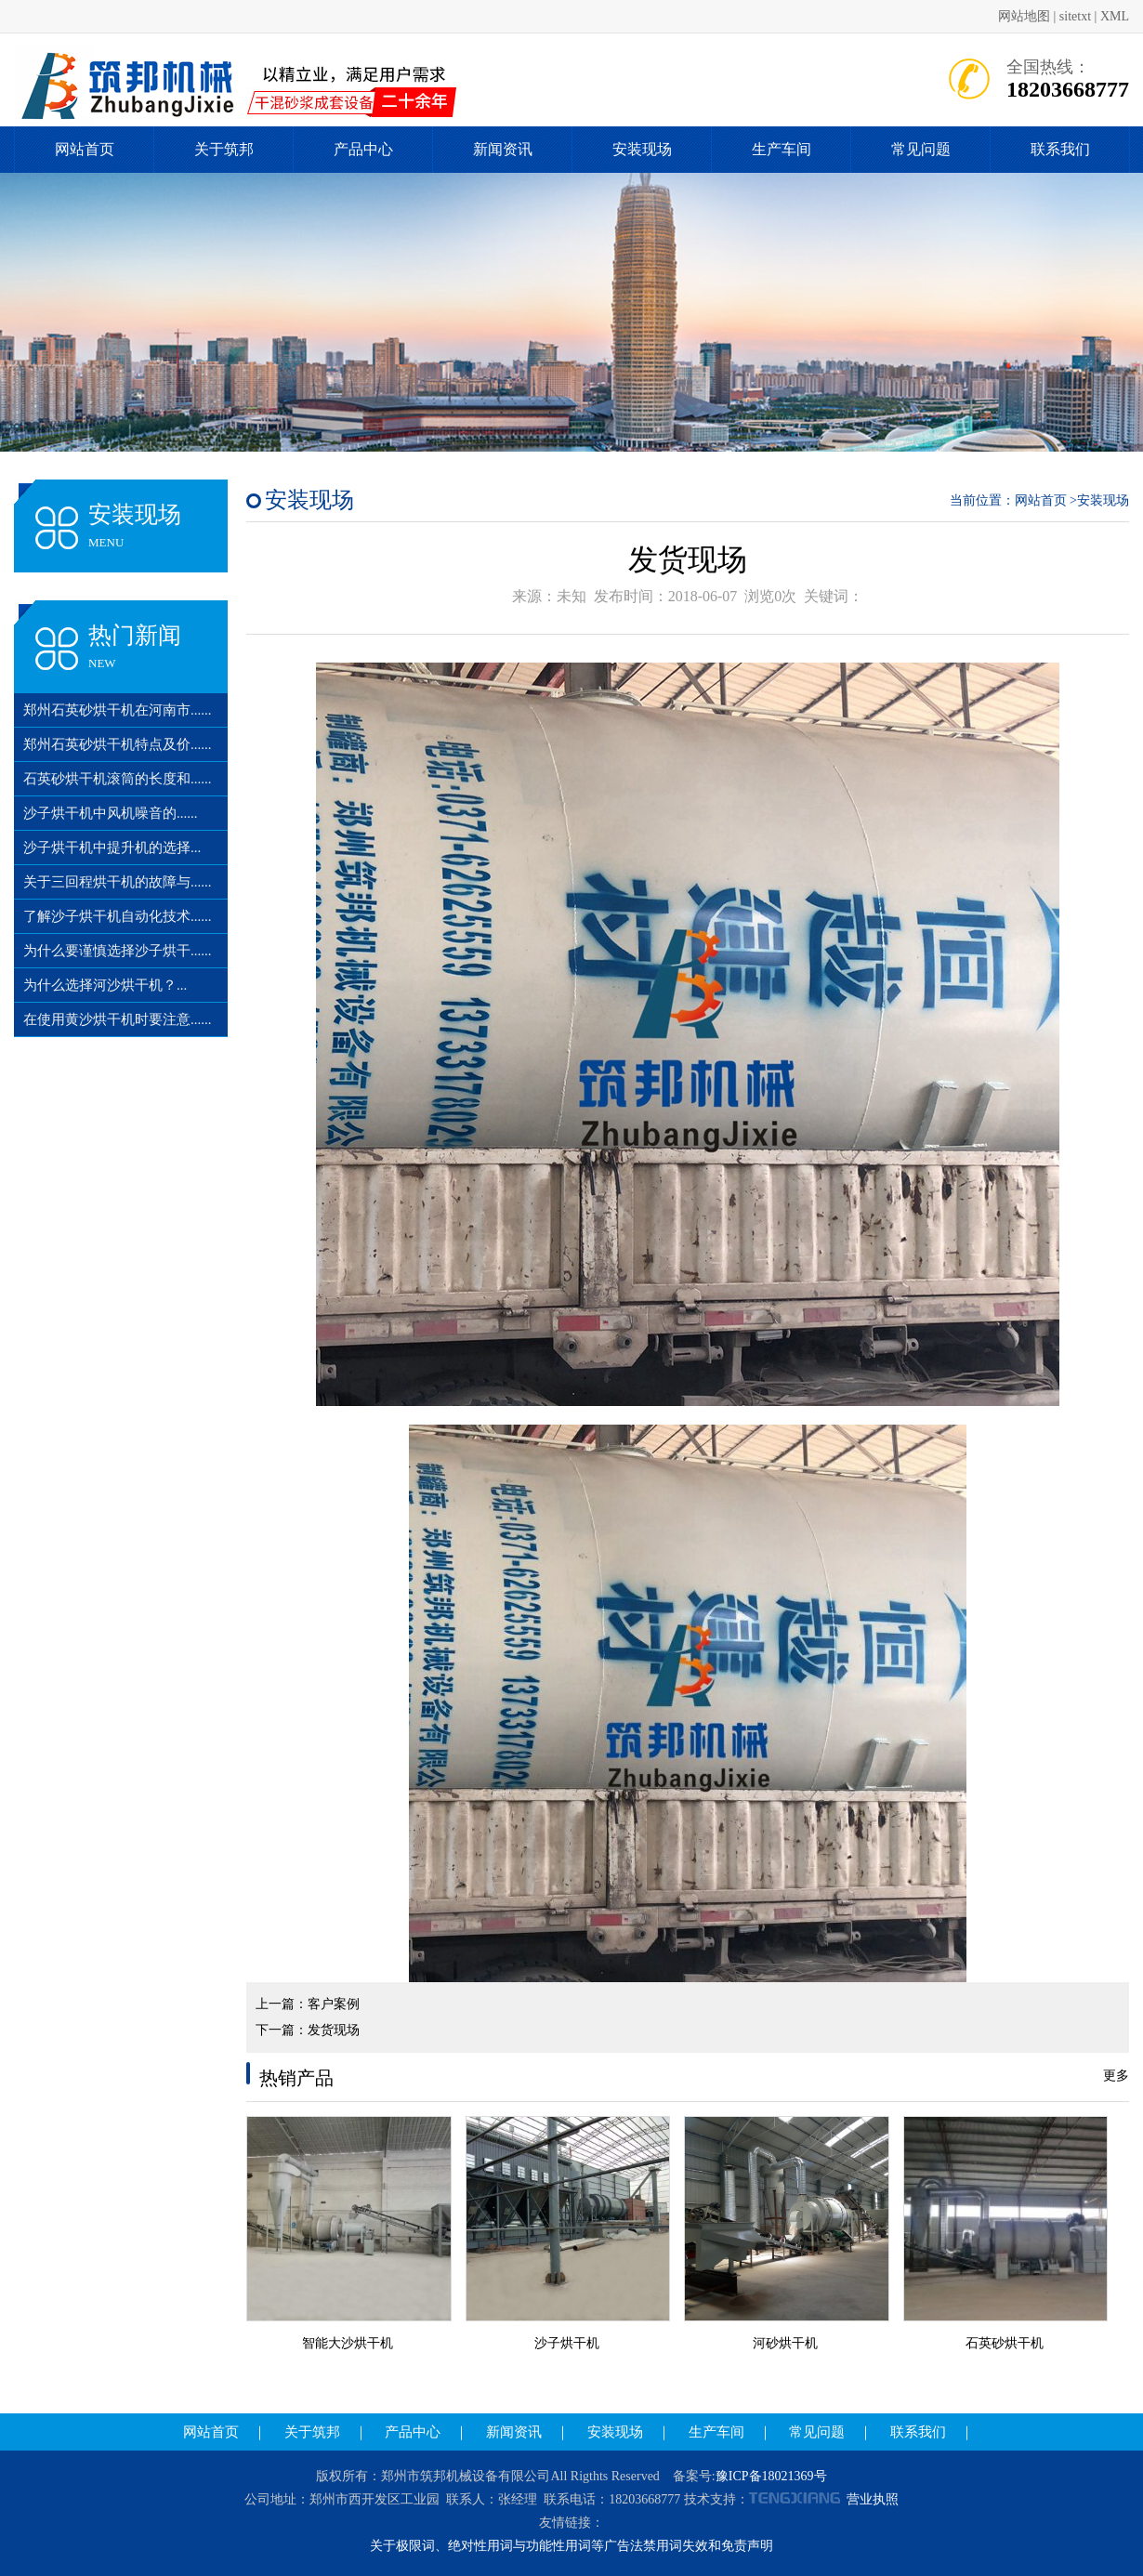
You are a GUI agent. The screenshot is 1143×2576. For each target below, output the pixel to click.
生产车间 (781, 149)
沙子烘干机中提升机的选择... (112, 847)
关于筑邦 (224, 149)
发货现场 (334, 2030)
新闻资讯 (502, 149)
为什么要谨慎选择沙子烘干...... (117, 950)
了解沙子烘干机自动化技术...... (117, 916)
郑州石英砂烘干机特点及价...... (117, 744)
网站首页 (84, 149)
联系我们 (1060, 149)
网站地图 (1024, 16)
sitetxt (1075, 16)
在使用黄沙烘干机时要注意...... (117, 1019)
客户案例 (334, 2004)
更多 (1116, 2076)
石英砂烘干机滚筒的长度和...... (117, 778)
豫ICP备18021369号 (771, 2476)
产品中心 (363, 149)
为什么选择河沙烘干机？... (105, 985)
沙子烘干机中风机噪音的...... (110, 813)
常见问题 (921, 149)
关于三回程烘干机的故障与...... (117, 881)
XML (1114, 16)
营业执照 (873, 2499)
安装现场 (642, 149)
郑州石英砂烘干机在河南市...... (117, 710)
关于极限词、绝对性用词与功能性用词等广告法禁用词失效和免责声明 (571, 2546)
